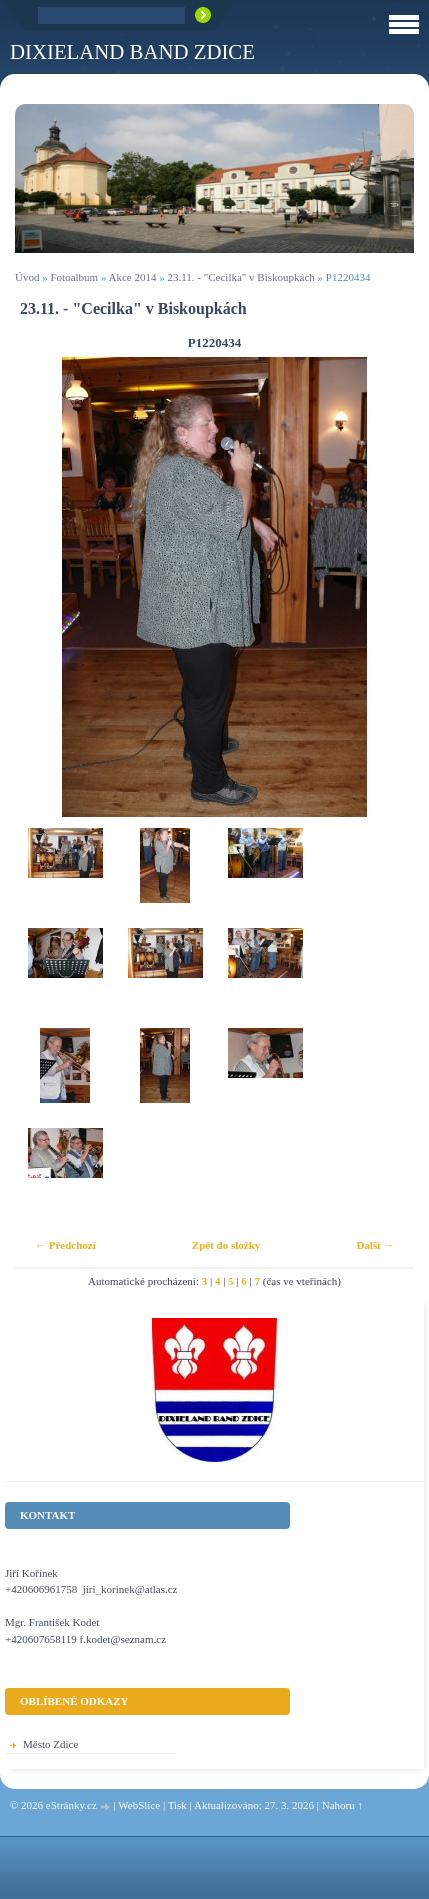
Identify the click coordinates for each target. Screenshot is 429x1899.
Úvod (27, 277)
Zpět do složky (226, 1245)
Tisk (177, 1805)
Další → (375, 1245)
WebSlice (139, 1805)
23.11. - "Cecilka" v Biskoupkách (241, 277)
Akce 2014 (133, 277)
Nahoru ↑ (342, 1805)
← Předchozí (65, 1245)
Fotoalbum (74, 277)
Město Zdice (50, 1744)
